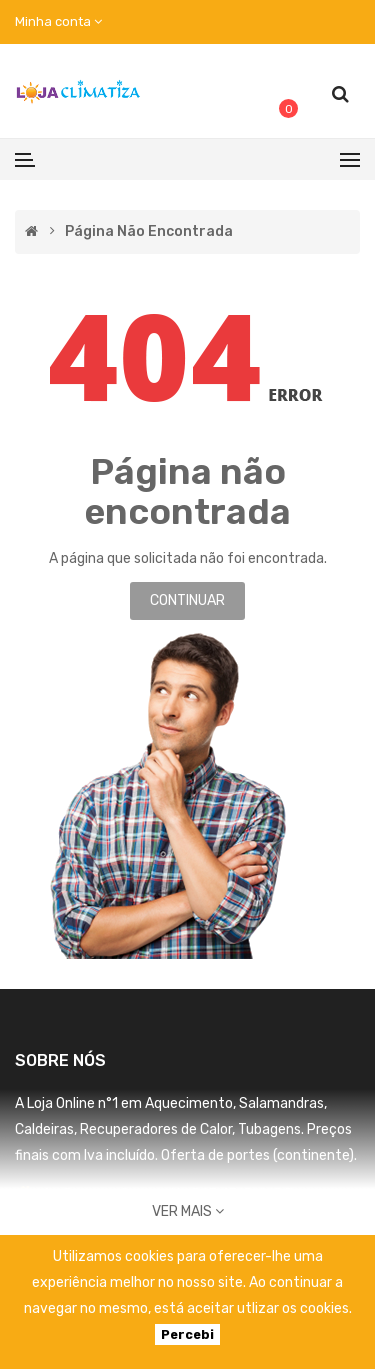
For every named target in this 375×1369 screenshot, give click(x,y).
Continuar (187, 600)
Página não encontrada (149, 232)
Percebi (187, 1334)
